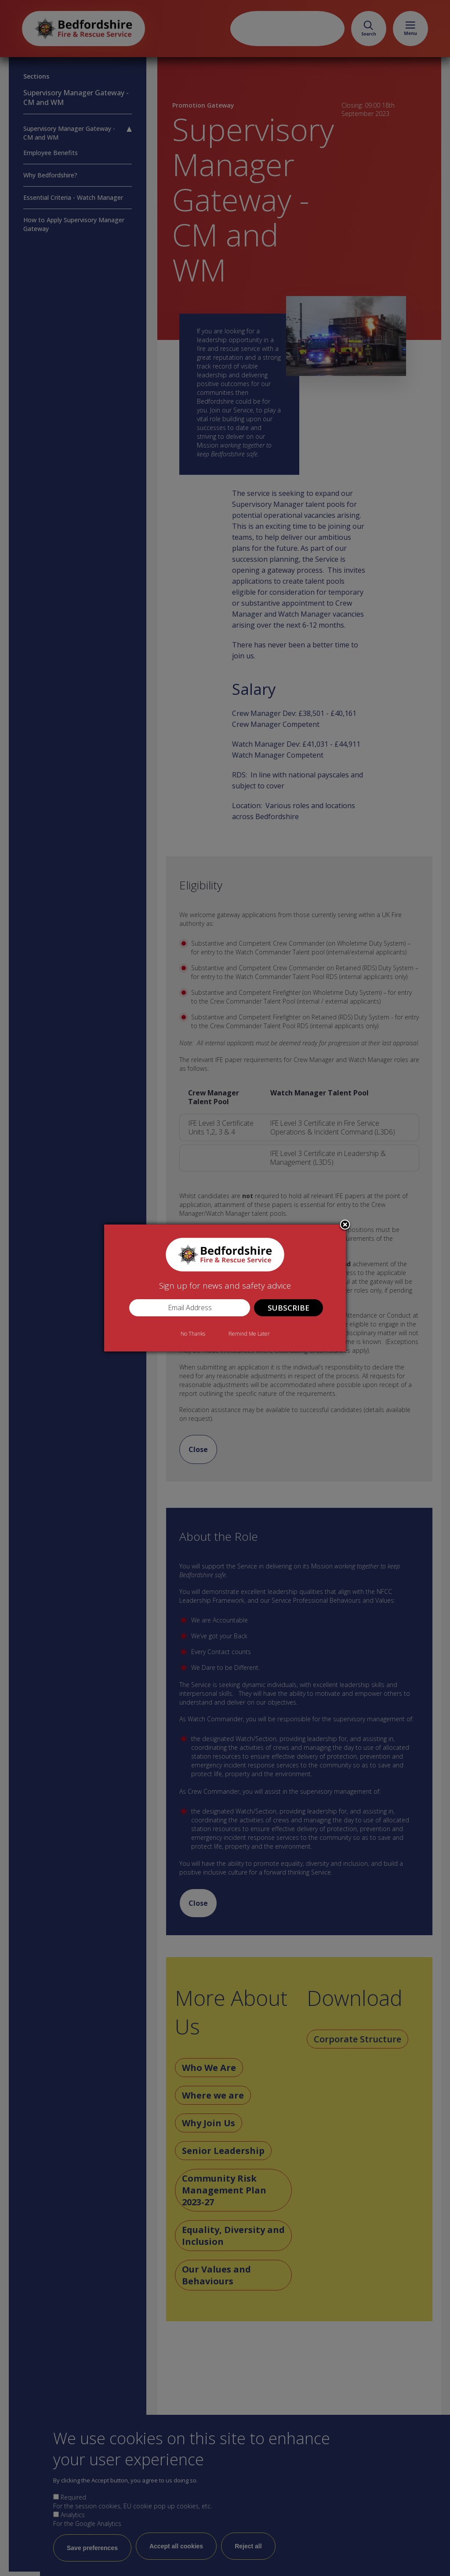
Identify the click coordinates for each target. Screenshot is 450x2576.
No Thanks (193, 1333)
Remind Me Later (249, 1333)
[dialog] (225, 1288)
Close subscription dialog (345, 1225)
